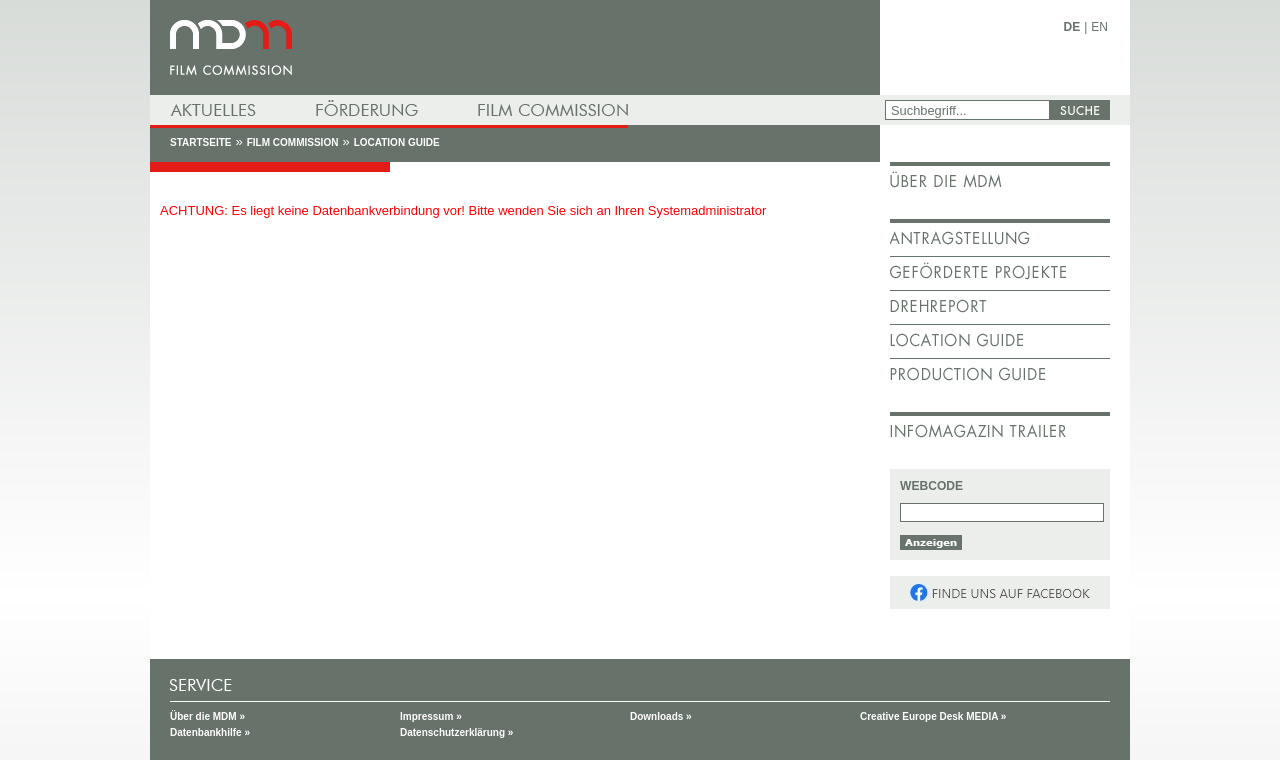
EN (1099, 27)
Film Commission (293, 142)
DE (1072, 27)
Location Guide (397, 142)
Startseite (200, 142)
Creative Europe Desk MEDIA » (933, 716)
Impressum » (431, 716)
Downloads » (661, 716)
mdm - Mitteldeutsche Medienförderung (515, 47)
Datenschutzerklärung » (456, 732)
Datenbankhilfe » (210, 732)
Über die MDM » (207, 716)
